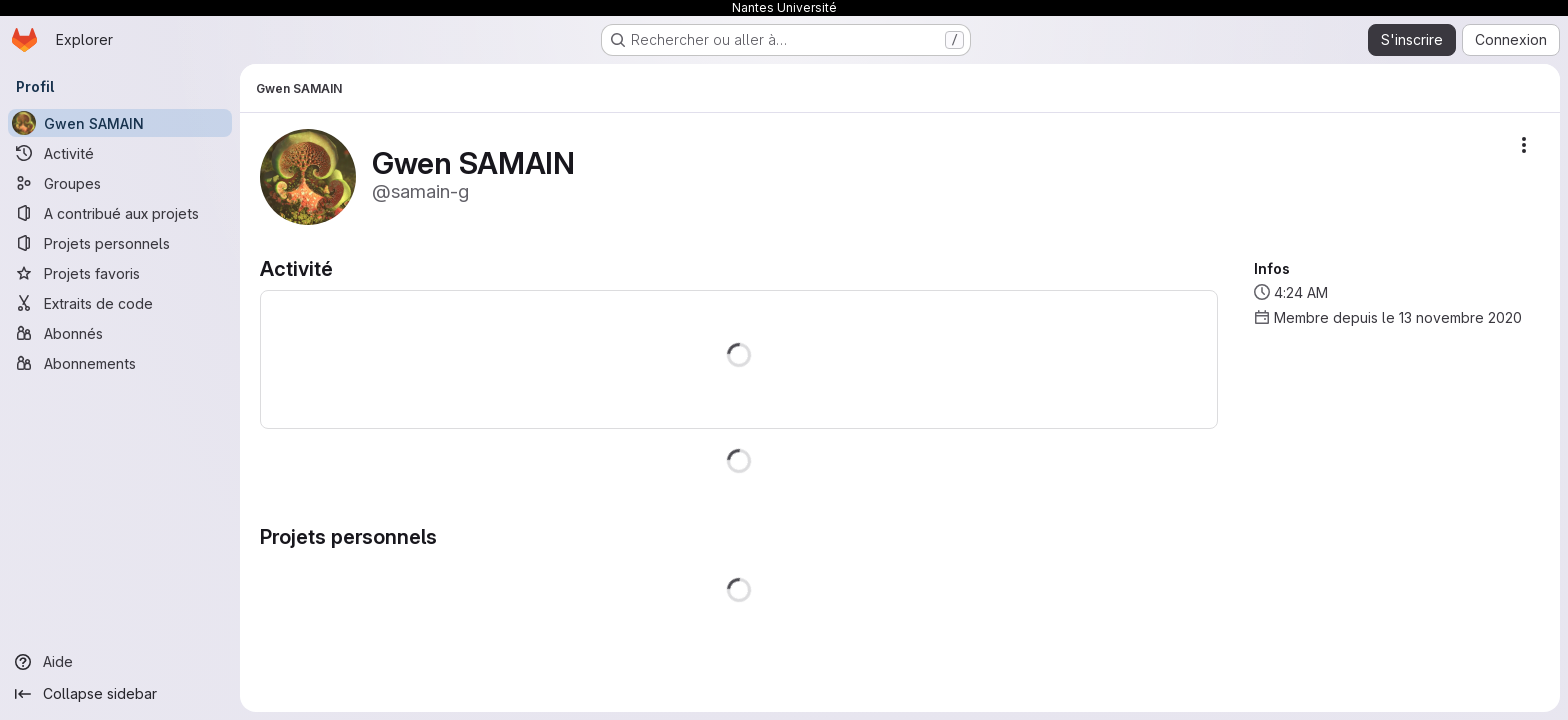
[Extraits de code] (120, 303)
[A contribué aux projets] (120, 213)
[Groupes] (120, 183)
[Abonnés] (120, 333)
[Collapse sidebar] (120, 694)
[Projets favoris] (120, 273)
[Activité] (120, 153)
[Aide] (120, 662)
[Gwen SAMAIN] (120, 123)
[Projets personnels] (120, 243)
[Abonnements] (120, 363)
